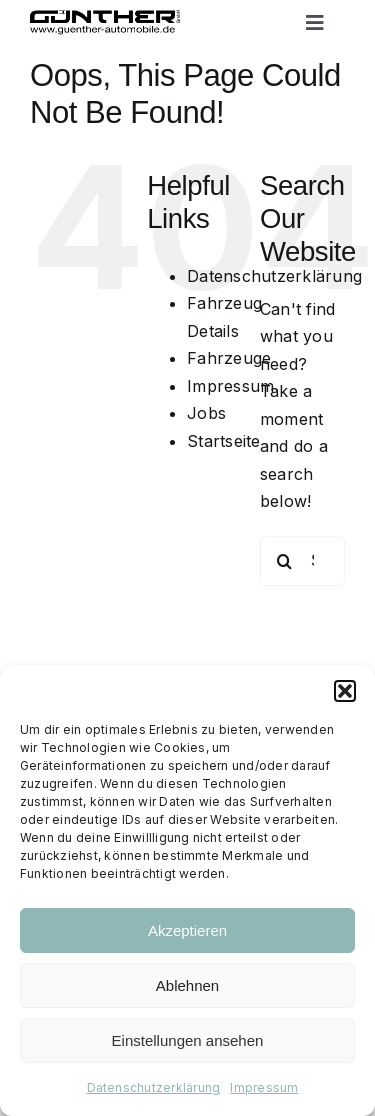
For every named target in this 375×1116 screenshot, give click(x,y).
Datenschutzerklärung (154, 1087)
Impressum (264, 1087)
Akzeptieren (187, 930)
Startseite (223, 441)
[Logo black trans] (105, 18)
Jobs (206, 413)
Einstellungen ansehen (188, 1040)
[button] (345, 691)
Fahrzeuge (229, 358)
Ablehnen (187, 985)
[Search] (285, 561)
